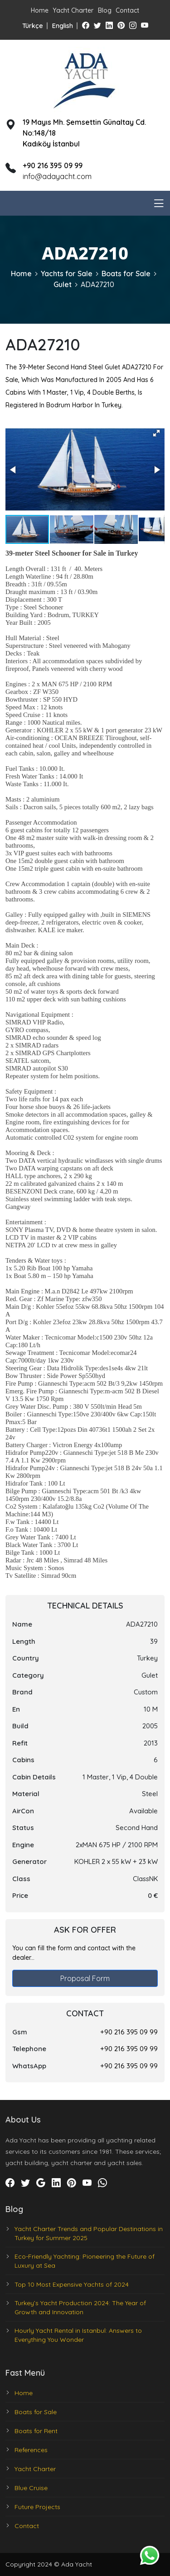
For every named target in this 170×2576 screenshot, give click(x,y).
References (31, 2450)
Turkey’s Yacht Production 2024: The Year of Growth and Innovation (80, 2307)
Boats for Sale (126, 273)
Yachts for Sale (66, 273)
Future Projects (37, 2507)
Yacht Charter (73, 10)
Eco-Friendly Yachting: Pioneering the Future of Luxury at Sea (85, 2260)
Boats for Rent (36, 2431)
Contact (127, 10)
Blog (105, 10)
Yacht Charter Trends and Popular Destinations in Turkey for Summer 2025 (89, 2233)
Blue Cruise (31, 2488)
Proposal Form (85, 1978)
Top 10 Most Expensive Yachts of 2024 (72, 2284)
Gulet (62, 284)
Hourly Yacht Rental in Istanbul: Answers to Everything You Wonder (78, 2335)
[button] (156, 433)
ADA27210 (97, 284)
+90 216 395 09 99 (129, 2032)
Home (40, 10)
